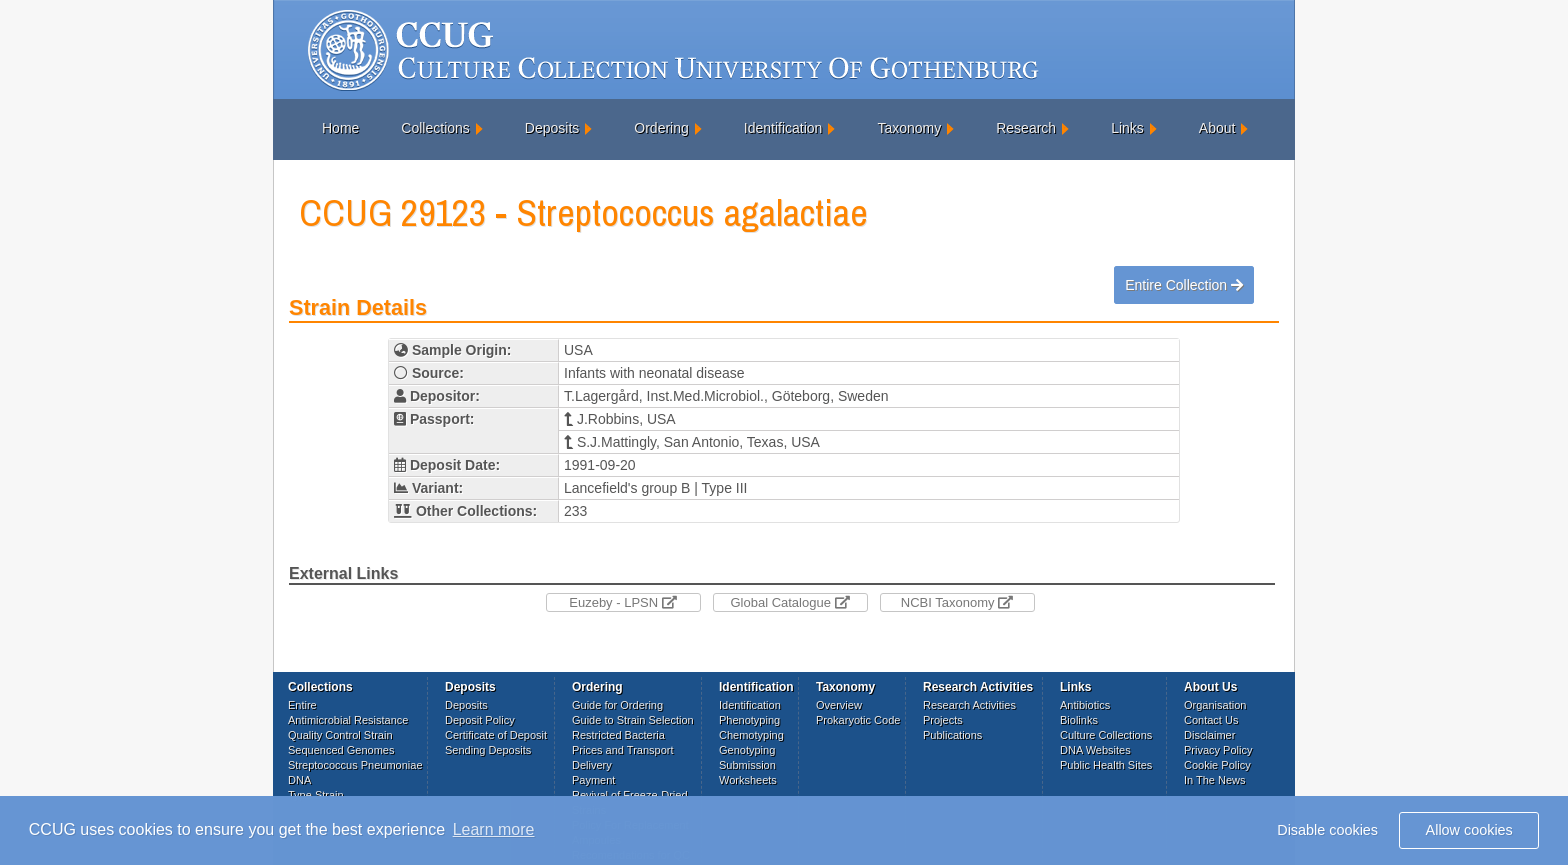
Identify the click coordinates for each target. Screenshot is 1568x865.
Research (1026, 128)
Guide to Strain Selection (633, 720)
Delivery (592, 765)
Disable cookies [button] (1327, 830)
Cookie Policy (1217, 765)
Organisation (1215, 705)
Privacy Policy (1218, 750)
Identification (783, 128)
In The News (1215, 780)
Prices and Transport (623, 750)
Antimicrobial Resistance (348, 720)
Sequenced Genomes (341, 750)
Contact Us (1211, 720)
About (1217, 128)
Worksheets (748, 780)
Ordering (661, 128)
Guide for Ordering (617, 705)
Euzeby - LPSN (623, 602)
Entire (302, 705)
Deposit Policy (480, 720)
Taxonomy (909, 128)
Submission (747, 765)
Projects (943, 720)
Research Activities (969, 705)
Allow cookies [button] (1469, 830)
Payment (593, 780)
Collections (435, 128)
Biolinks (1079, 720)
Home (340, 128)
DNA (299, 780)
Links (1127, 128)
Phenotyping (749, 720)
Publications (952, 735)
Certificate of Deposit (496, 735)
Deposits (552, 128)
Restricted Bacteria (618, 735)
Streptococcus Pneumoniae (355, 765)
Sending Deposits (488, 750)
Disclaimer (1209, 735)
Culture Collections (1106, 735)
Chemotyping (751, 735)
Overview (839, 705)
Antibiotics (1085, 705)
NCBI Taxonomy (957, 602)
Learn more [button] (494, 829)
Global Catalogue (789, 602)
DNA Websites (1095, 750)
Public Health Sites (1106, 765)
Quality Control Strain (340, 735)
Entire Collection (1184, 285)
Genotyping (747, 750)
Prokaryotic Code (858, 720)
